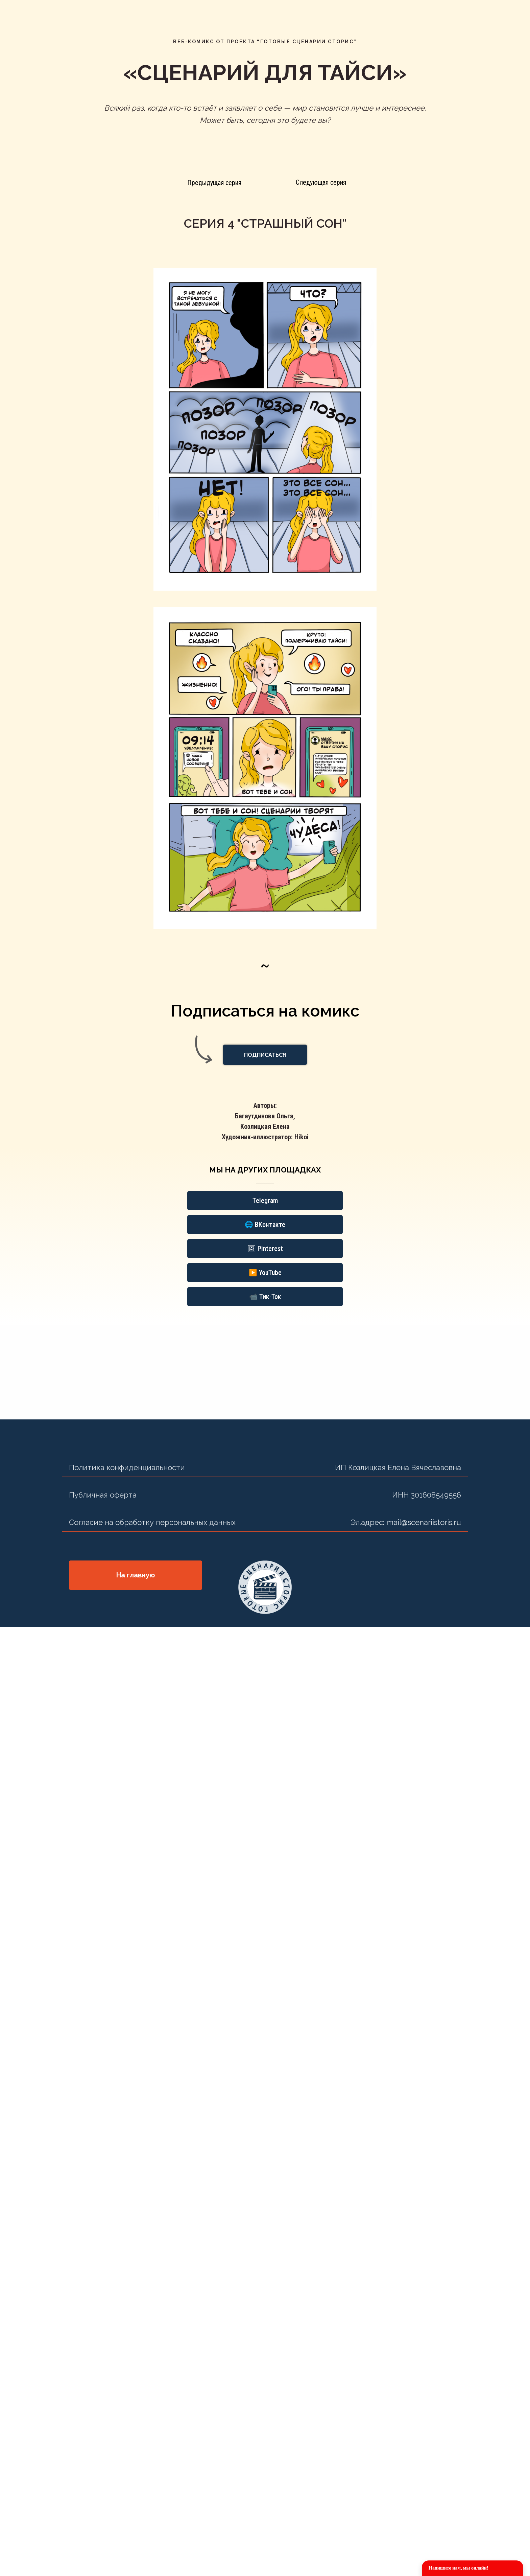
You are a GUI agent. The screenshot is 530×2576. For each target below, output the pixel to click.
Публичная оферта (103, 1494)
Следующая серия (321, 182)
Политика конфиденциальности (127, 1467)
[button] (265, 1055)
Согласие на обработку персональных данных (152, 1522)
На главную (135, 1575)
